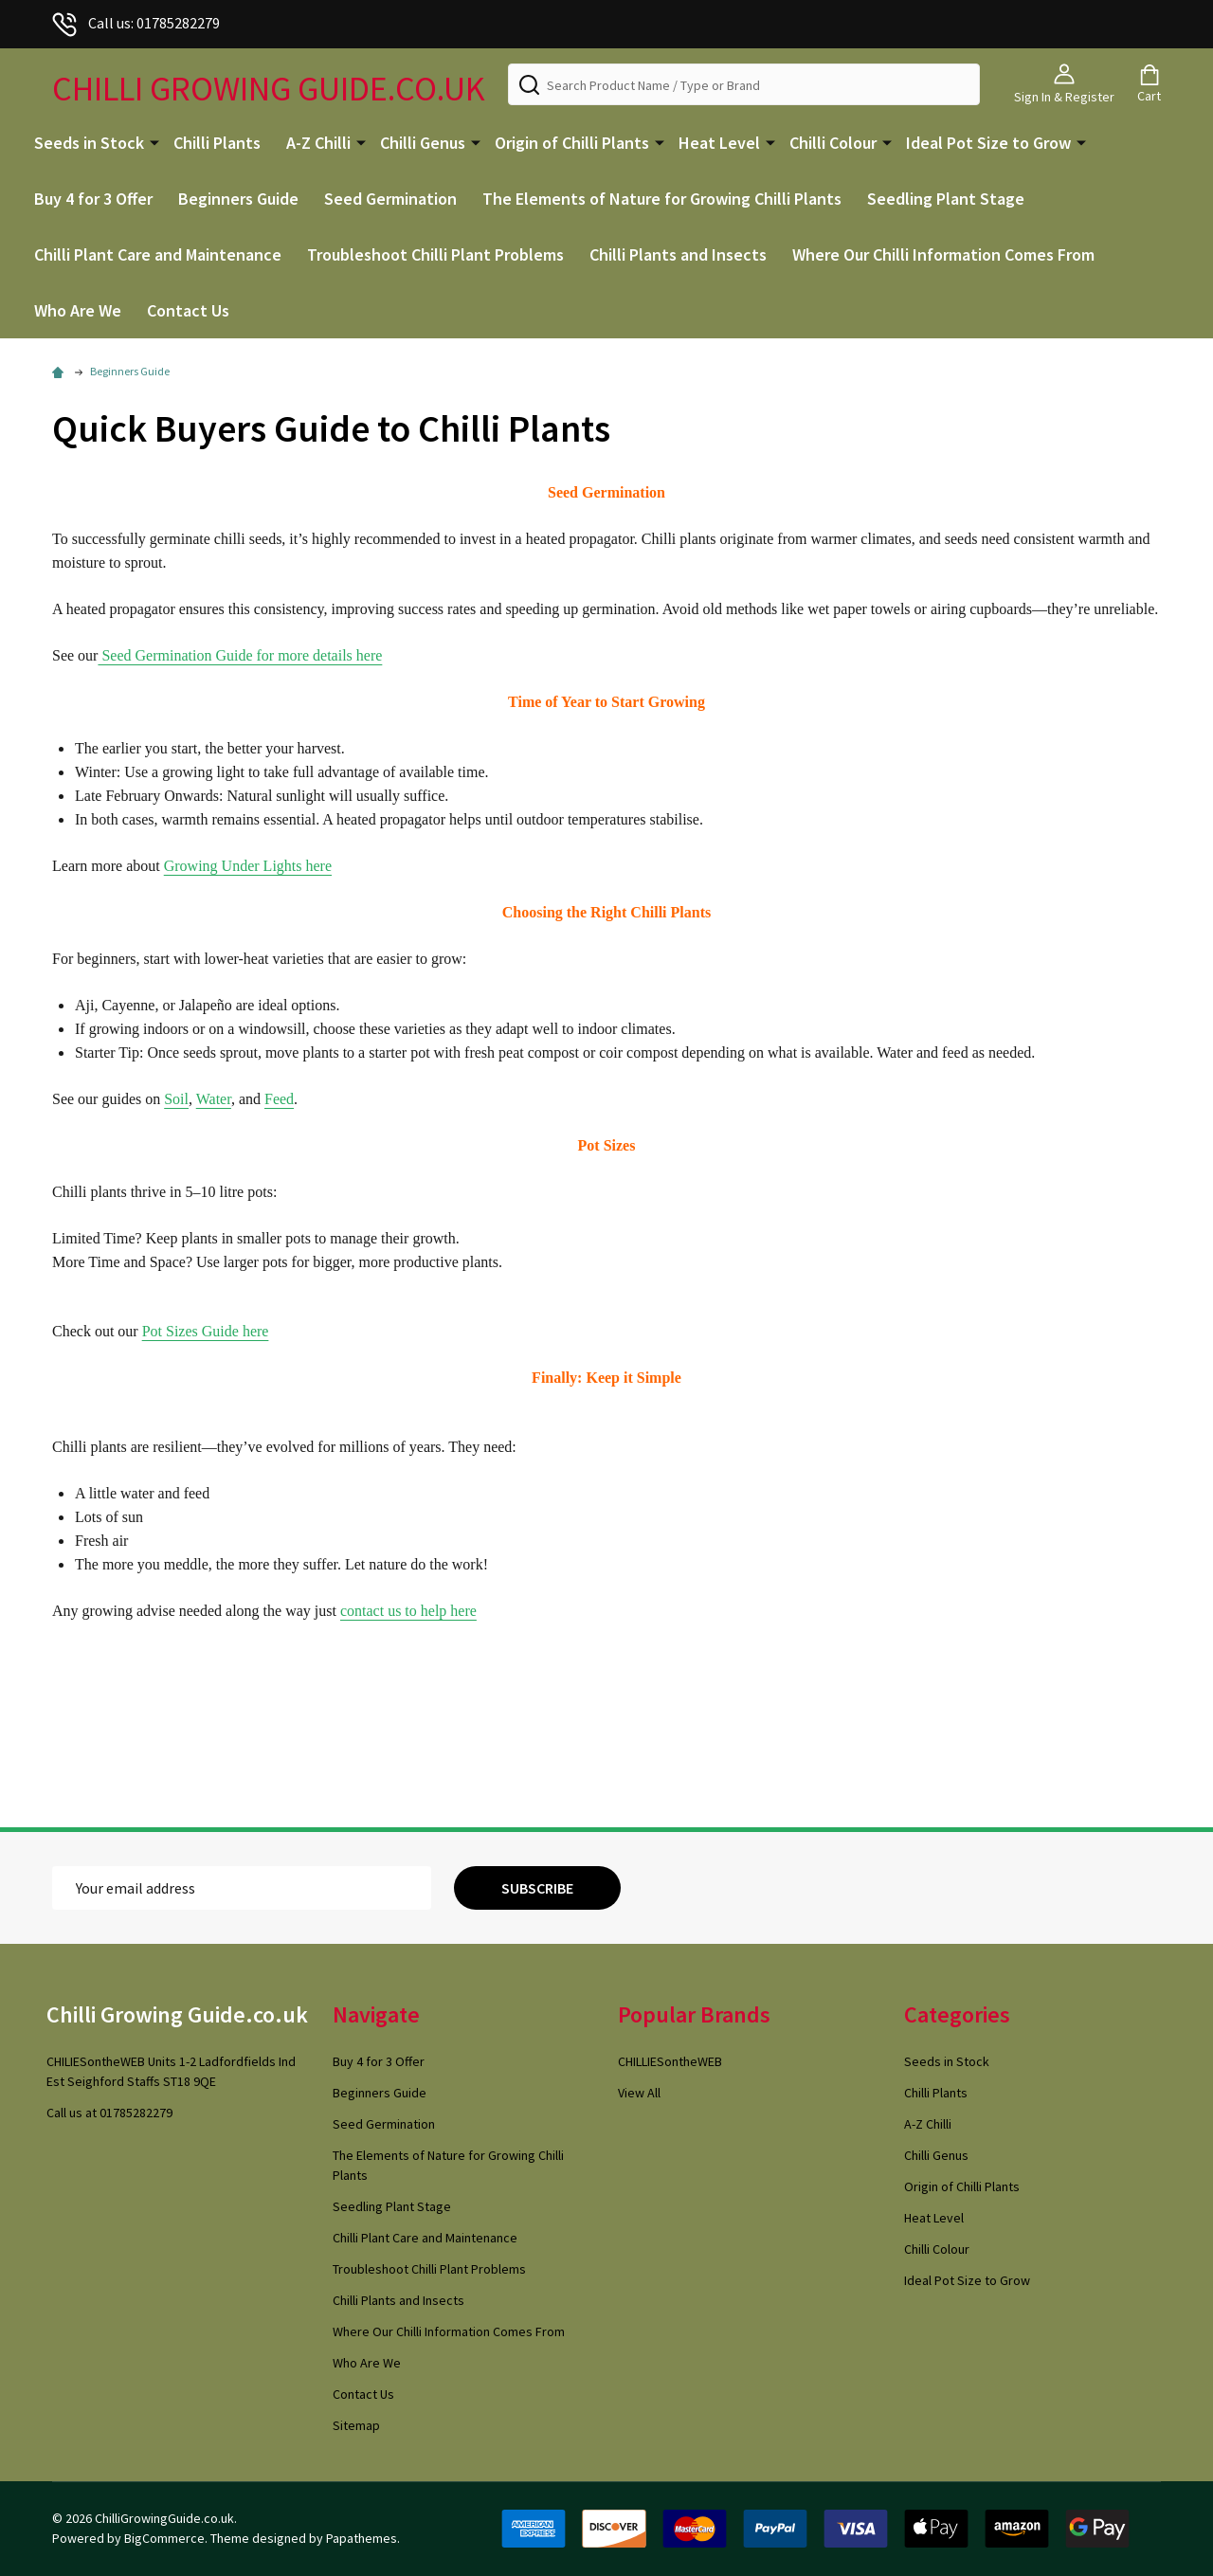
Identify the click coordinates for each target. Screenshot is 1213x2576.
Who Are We (77, 310)
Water (213, 1099)
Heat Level (719, 143)
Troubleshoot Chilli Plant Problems (435, 254)
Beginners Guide (238, 198)
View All (639, 2092)
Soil (176, 1099)
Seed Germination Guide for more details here (240, 655)
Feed (279, 1099)
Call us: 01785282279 (136, 22)
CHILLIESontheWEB (670, 2061)
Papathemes (361, 2538)
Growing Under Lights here (248, 866)
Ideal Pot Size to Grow (988, 143)
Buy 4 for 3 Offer (93, 198)
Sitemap (356, 2425)
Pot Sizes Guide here (205, 1331)
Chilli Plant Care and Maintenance (157, 254)
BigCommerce (164, 2538)
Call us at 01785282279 (109, 2112)
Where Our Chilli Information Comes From (943, 254)
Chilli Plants (217, 143)
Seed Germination (390, 198)
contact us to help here (408, 1611)
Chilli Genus (422, 143)
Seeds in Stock (89, 143)
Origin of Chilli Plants (572, 143)
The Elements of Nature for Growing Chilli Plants (662, 198)
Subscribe (537, 1887)
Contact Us (188, 310)
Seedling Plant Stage (945, 198)
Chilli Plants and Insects (678, 254)
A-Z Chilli (318, 143)
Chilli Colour (833, 143)
